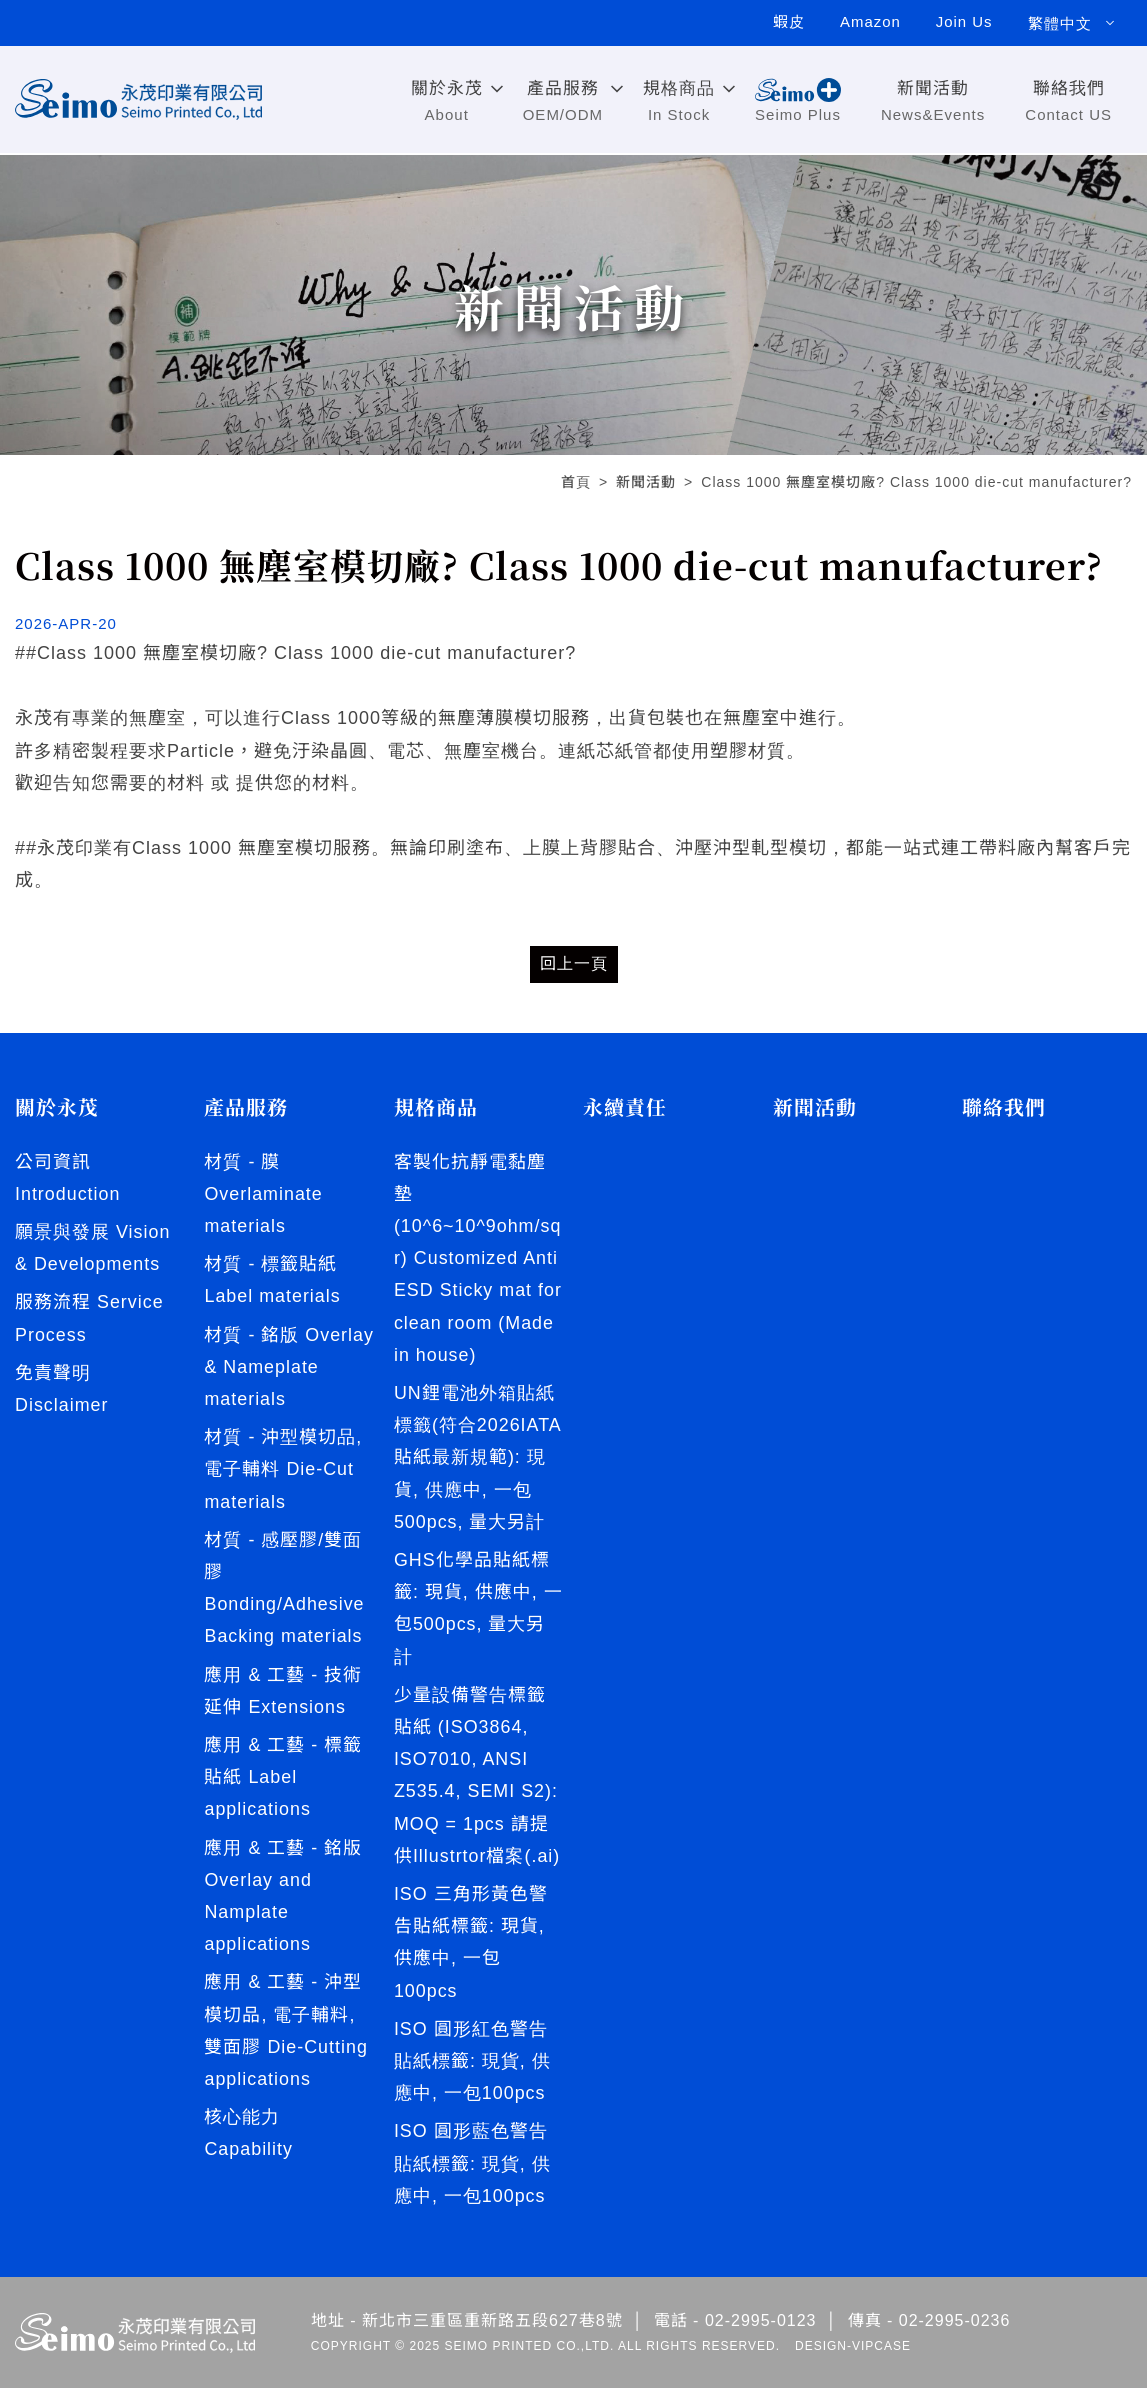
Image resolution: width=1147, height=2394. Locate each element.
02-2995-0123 (761, 2327)
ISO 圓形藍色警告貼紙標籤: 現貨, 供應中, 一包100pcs (472, 2169)
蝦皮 (786, 23)
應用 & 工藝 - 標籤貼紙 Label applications (283, 1813)
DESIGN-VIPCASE (853, 2352)
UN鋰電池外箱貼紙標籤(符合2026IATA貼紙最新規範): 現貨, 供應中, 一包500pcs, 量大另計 (478, 1459)
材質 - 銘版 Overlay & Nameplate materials (252, 1384)
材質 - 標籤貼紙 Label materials (272, 1281)
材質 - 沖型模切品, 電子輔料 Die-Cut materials (283, 1503)
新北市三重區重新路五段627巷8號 (492, 2327)
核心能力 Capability (248, 2171)
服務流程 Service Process (89, 1319)
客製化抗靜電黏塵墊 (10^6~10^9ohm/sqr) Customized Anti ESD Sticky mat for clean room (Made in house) (478, 1259)
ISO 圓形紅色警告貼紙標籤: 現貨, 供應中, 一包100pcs (472, 2066)
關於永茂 (57, 1107)
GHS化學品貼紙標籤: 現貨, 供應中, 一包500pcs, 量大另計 (478, 1610)
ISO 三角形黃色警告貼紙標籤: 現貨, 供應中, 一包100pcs (471, 1946)
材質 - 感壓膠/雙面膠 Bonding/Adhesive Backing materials (284, 1622)
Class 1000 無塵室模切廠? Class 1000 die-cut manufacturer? (916, 482)
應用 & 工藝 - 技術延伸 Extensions (283, 1726)
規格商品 (436, 1107)
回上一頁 (574, 963)
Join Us (963, 23)
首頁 (576, 482)
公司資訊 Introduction (68, 1178)
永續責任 (625, 1107)
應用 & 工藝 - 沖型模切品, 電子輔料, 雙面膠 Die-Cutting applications (286, 2067)
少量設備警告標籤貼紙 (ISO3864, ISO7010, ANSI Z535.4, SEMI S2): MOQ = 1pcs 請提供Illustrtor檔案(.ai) (477, 1779)
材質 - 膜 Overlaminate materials (263, 1194)
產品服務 (246, 1107)
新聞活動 (646, 482)
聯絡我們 (1004, 1107)
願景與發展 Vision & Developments (93, 1248)
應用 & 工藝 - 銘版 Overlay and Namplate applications (283, 1932)
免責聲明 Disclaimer (62, 1390)
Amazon (868, 23)
